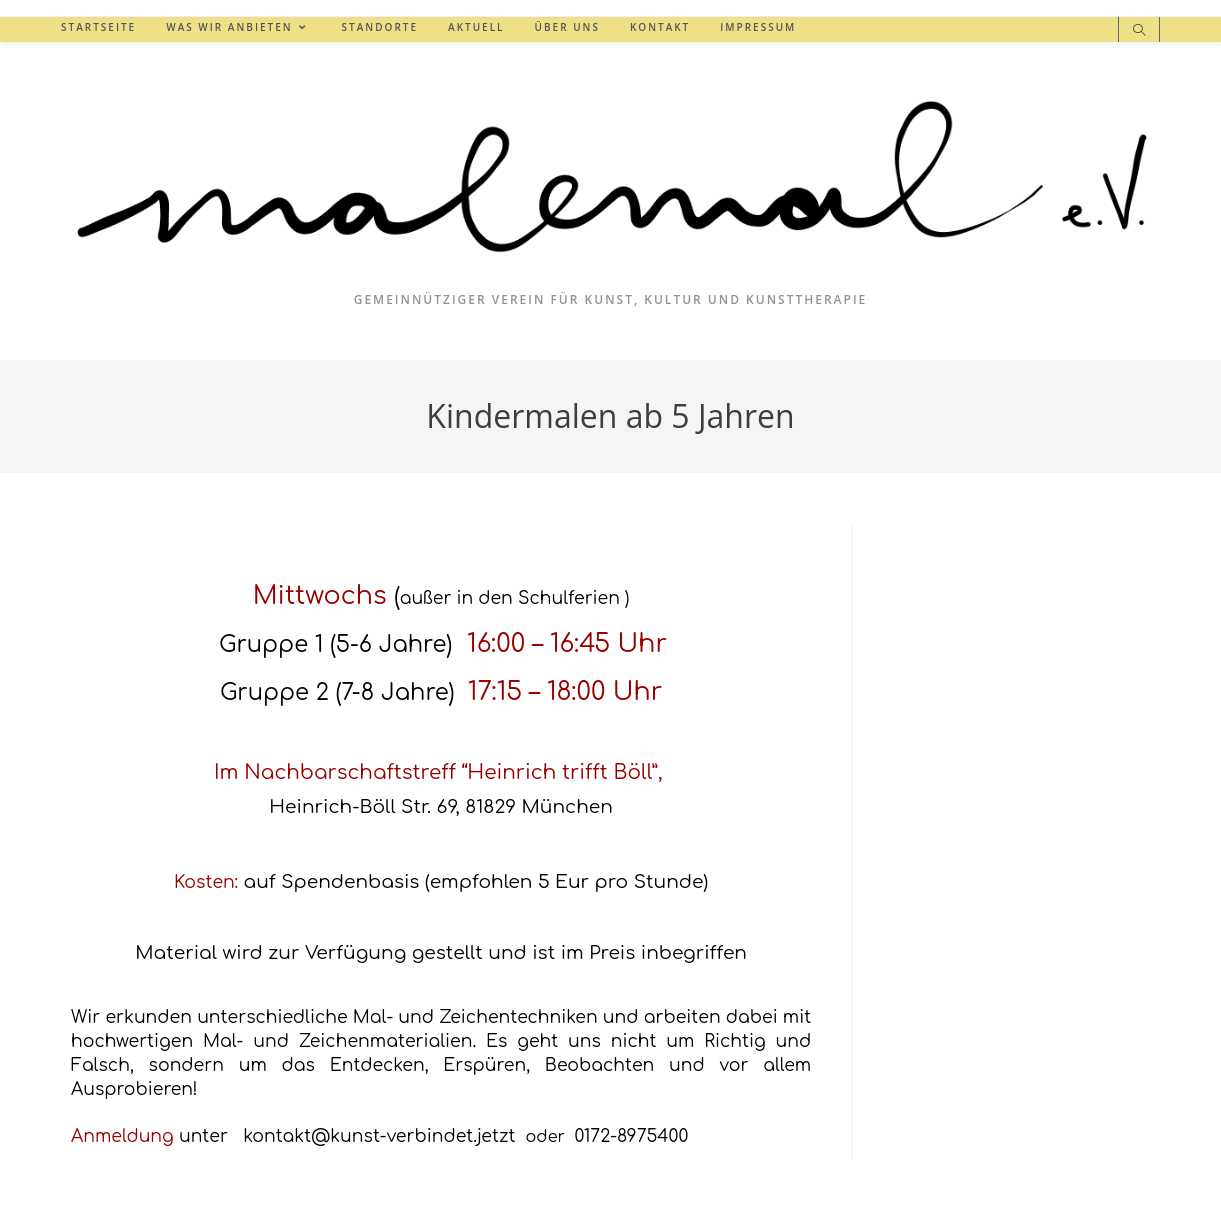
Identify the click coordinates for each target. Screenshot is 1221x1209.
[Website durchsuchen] (1139, 31)
